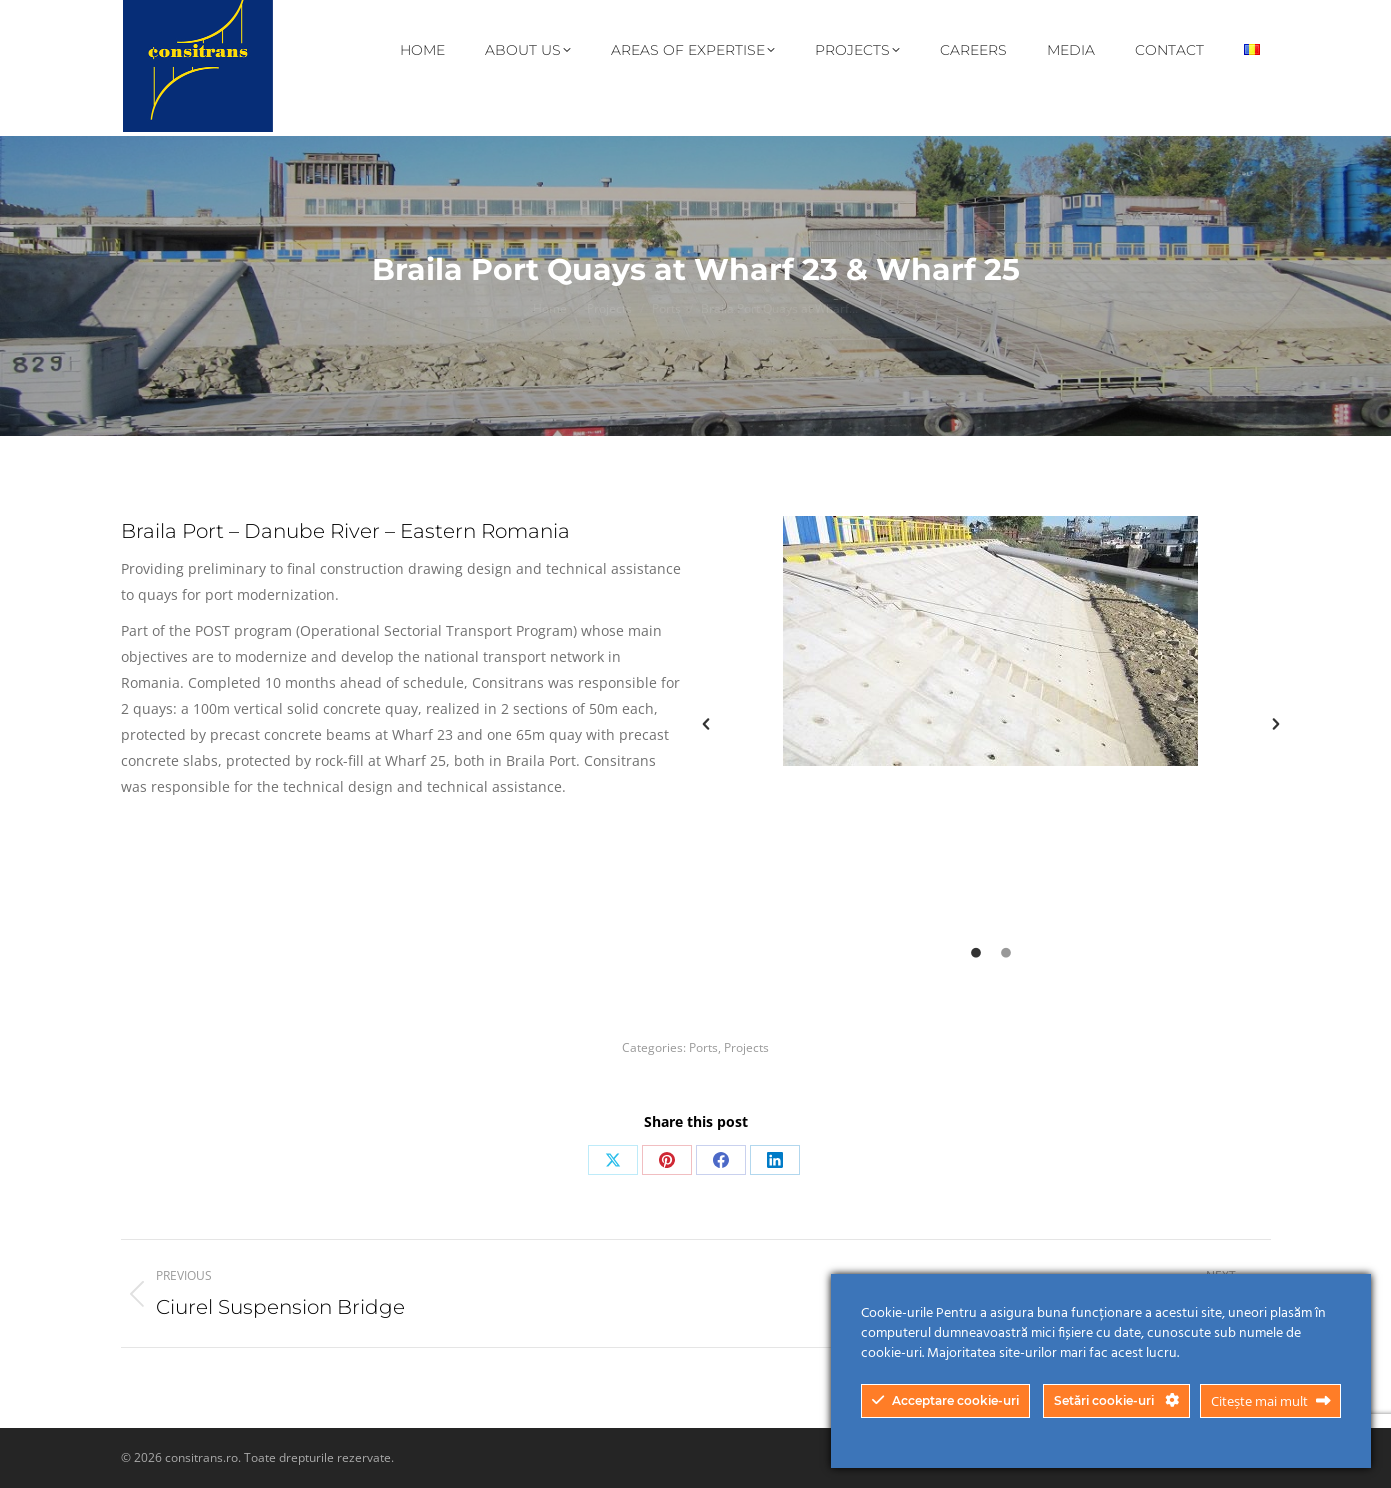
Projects (746, 1047)
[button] (706, 724)
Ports (703, 1047)
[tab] (976, 951)
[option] (991, 641)
